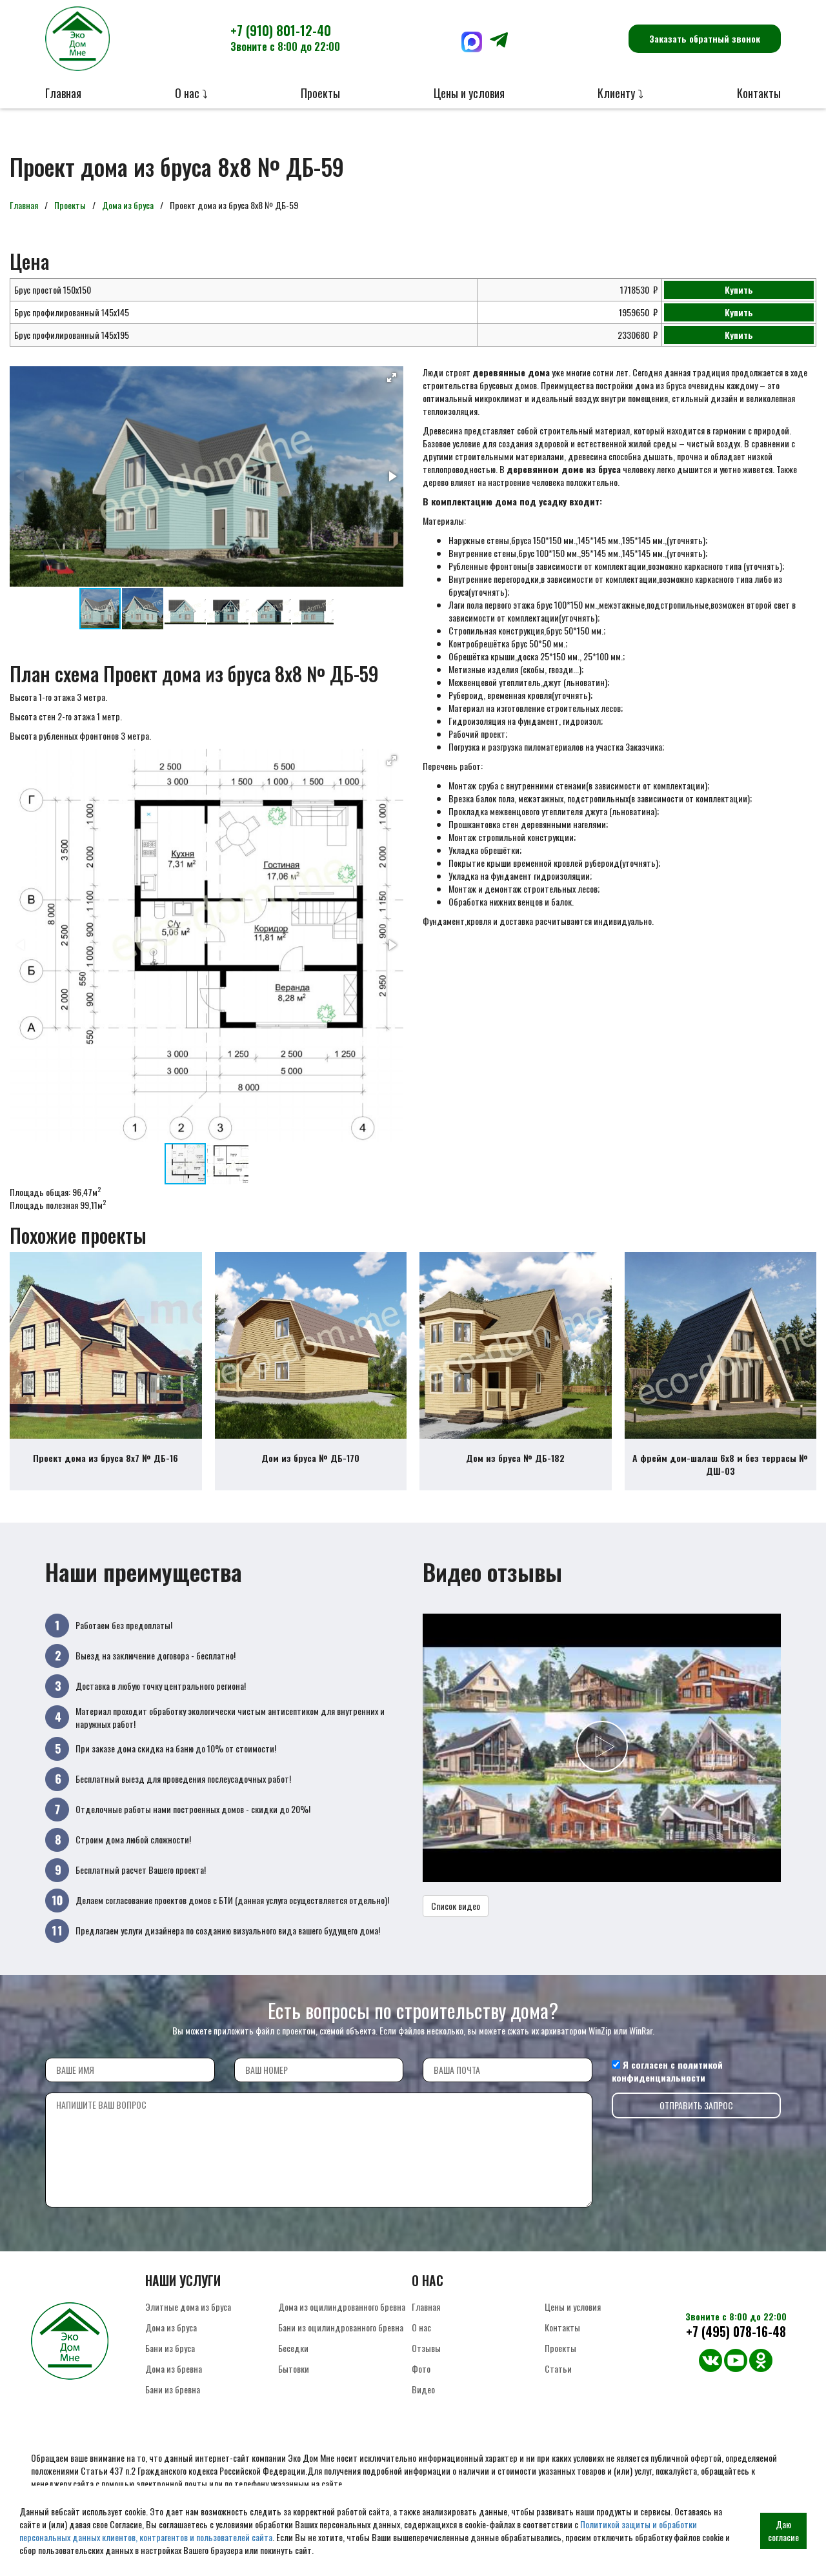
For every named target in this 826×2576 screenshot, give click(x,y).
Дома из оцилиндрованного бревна (341, 2313)
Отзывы (426, 2355)
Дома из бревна (173, 2375)
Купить (739, 289)
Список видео (455, 1913)
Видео (423, 2396)
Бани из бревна (172, 2396)
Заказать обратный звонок (704, 38)
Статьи (558, 2375)
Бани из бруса (170, 2355)
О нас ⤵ (191, 93)
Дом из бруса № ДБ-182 (515, 1465)
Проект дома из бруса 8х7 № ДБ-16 (105, 1465)
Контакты (759, 93)
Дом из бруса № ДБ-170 (310, 1465)
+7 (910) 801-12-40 (285, 37)
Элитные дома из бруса (188, 2313)
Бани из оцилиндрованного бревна (340, 2334)
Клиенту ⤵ (620, 93)
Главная (63, 93)
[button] (391, 377)
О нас (421, 2334)
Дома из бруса (128, 205)
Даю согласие (783, 2530)
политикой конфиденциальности (667, 2078)
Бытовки (293, 2375)
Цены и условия (469, 93)
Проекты (320, 93)
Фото (421, 2375)
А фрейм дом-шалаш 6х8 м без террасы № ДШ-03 (720, 1471)
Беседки (293, 2355)
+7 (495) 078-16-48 (736, 2338)
